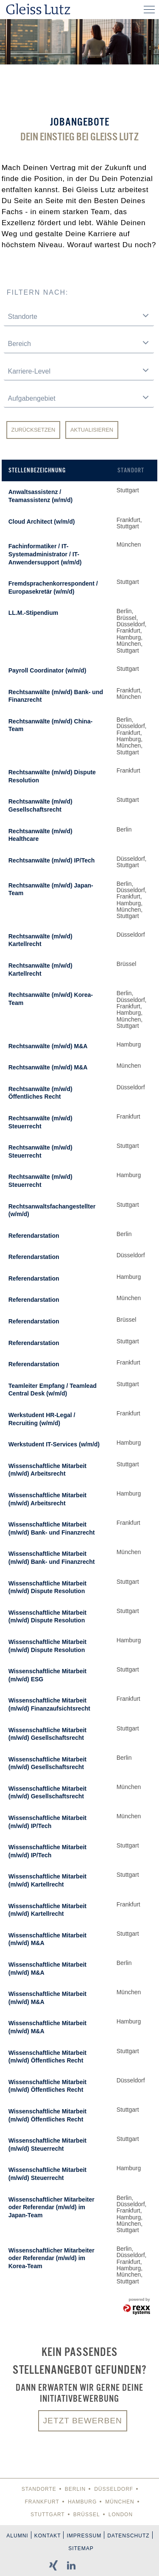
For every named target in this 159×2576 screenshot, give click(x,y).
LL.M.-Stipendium (33, 612)
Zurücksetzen (33, 430)
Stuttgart (48, 2514)
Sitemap (81, 2548)
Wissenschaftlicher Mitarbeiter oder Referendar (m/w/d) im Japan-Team (51, 2207)
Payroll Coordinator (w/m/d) (47, 670)
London (121, 2514)
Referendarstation (33, 1235)
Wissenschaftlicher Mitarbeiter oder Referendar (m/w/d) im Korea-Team (51, 2258)
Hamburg (82, 2502)
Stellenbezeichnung (37, 470)
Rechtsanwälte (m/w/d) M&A (48, 1046)
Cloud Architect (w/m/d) (41, 521)
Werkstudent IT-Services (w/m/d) (54, 1444)
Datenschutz (128, 2536)
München (119, 2502)
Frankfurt (42, 2502)
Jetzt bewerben (82, 2420)
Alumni (17, 2536)
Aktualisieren (91, 430)
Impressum (84, 2536)
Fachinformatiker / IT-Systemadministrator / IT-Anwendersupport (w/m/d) (45, 554)
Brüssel (86, 2514)
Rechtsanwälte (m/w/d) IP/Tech (51, 860)
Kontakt (47, 2536)
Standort (130, 470)
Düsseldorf (113, 2489)
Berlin (75, 2489)
